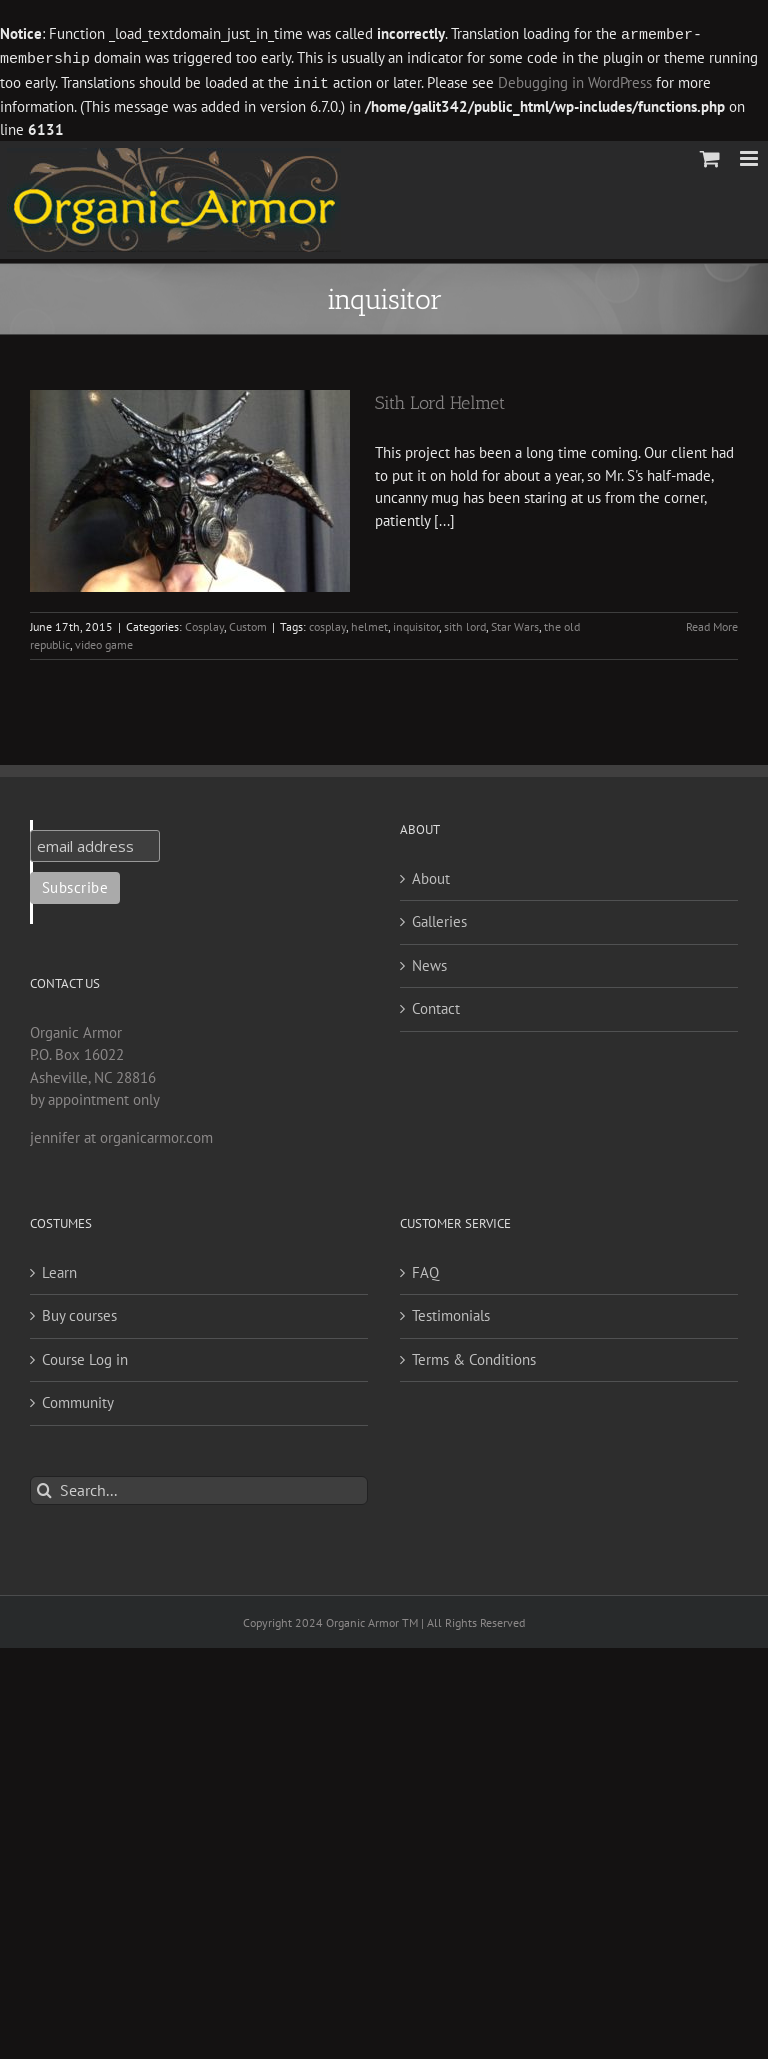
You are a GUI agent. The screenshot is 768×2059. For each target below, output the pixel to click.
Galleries (439, 918)
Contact (436, 1005)
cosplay (327, 623)
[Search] (44, 1487)
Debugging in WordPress (575, 81)
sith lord (465, 623)
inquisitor (416, 623)
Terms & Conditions (474, 1356)
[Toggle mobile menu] (750, 155)
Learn (59, 1269)
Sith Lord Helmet (440, 400)
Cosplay (204, 623)
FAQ (425, 1269)
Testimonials (451, 1312)
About (431, 875)
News (429, 962)
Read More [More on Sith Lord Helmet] (712, 623)
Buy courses (79, 1312)
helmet (369, 623)
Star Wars (515, 623)
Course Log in (85, 1356)
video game (104, 641)
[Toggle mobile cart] (710, 155)
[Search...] (199, 1487)
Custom (248, 623)
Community (78, 1399)
